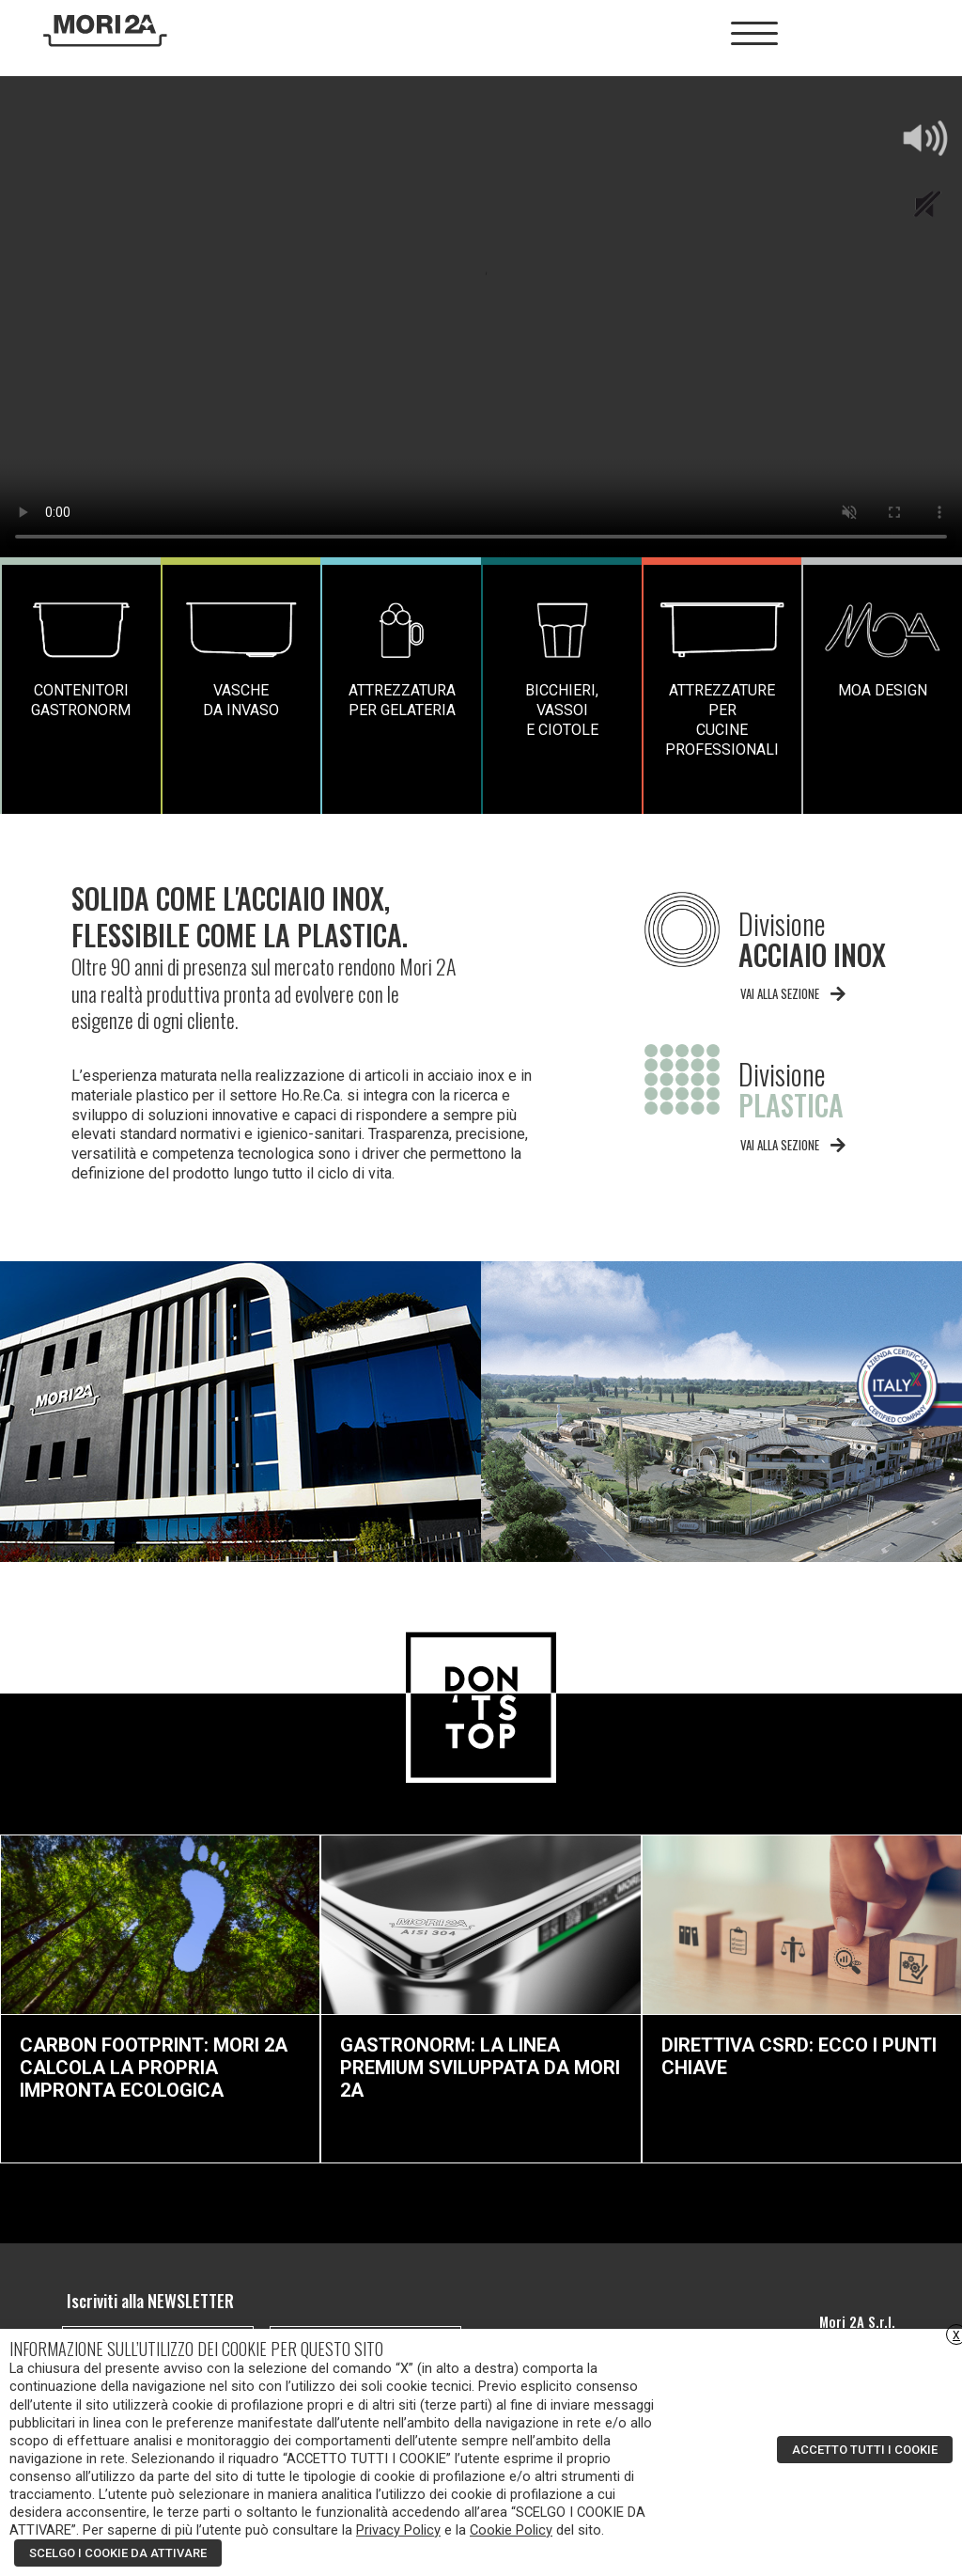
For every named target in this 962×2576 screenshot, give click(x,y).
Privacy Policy (398, 2529)
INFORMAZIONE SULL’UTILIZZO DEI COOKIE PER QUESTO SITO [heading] (196, 2349)
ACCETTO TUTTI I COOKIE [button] (865, 2450)
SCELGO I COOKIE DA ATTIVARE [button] (118, 2553)
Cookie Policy (511, 2529)
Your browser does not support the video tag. (481, 316)
